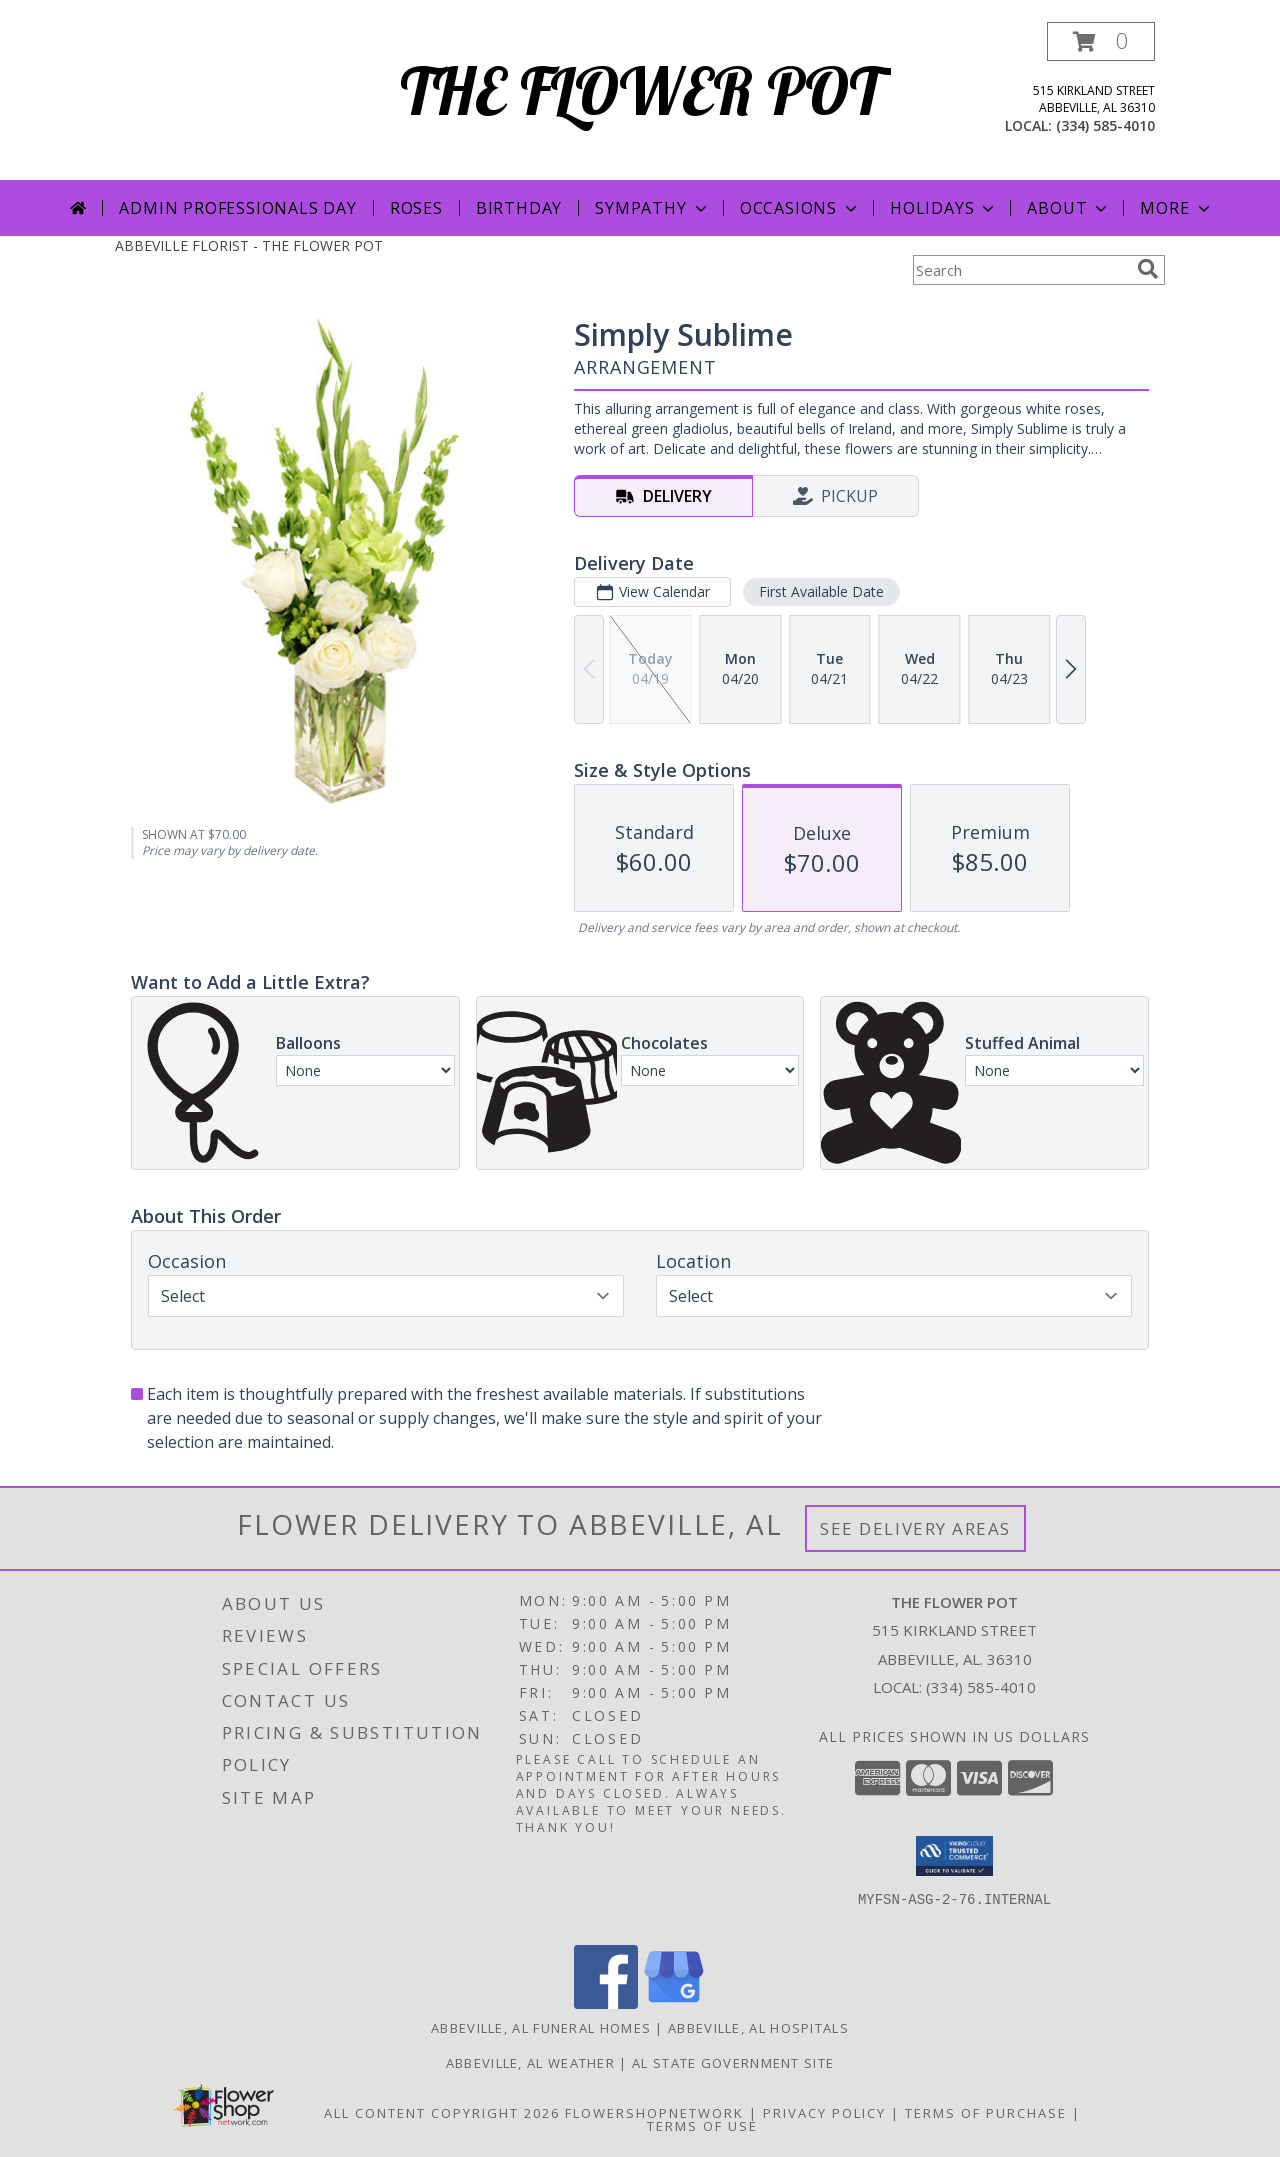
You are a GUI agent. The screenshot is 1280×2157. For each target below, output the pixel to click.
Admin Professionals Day (237, 208)
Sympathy (652, 208)
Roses (416, 208)
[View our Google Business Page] (674, 2003)
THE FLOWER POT (640, 90)
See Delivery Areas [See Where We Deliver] (915, 1528)
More (1176, 208)
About (1069, 208)
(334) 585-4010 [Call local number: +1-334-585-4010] (1105, 125)
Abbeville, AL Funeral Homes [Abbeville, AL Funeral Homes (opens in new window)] (541, 2028)
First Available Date (821, 591)
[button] (1101, 41)
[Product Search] (1021, 270)
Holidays (944, 208)
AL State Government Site (733, 2063)
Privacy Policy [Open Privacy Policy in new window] (824, 2113)
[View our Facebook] (606, 2003)
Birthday (519, 208)
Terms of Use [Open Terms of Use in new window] (702, 2126)
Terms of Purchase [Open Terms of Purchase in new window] (986, 2113)
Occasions (800, 208)
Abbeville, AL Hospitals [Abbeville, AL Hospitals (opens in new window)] (758, 2028)
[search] (1148, 269)
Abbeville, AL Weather (530, 2063)
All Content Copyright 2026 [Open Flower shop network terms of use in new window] (442, 2113)
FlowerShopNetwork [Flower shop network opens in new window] (654, 2113)
